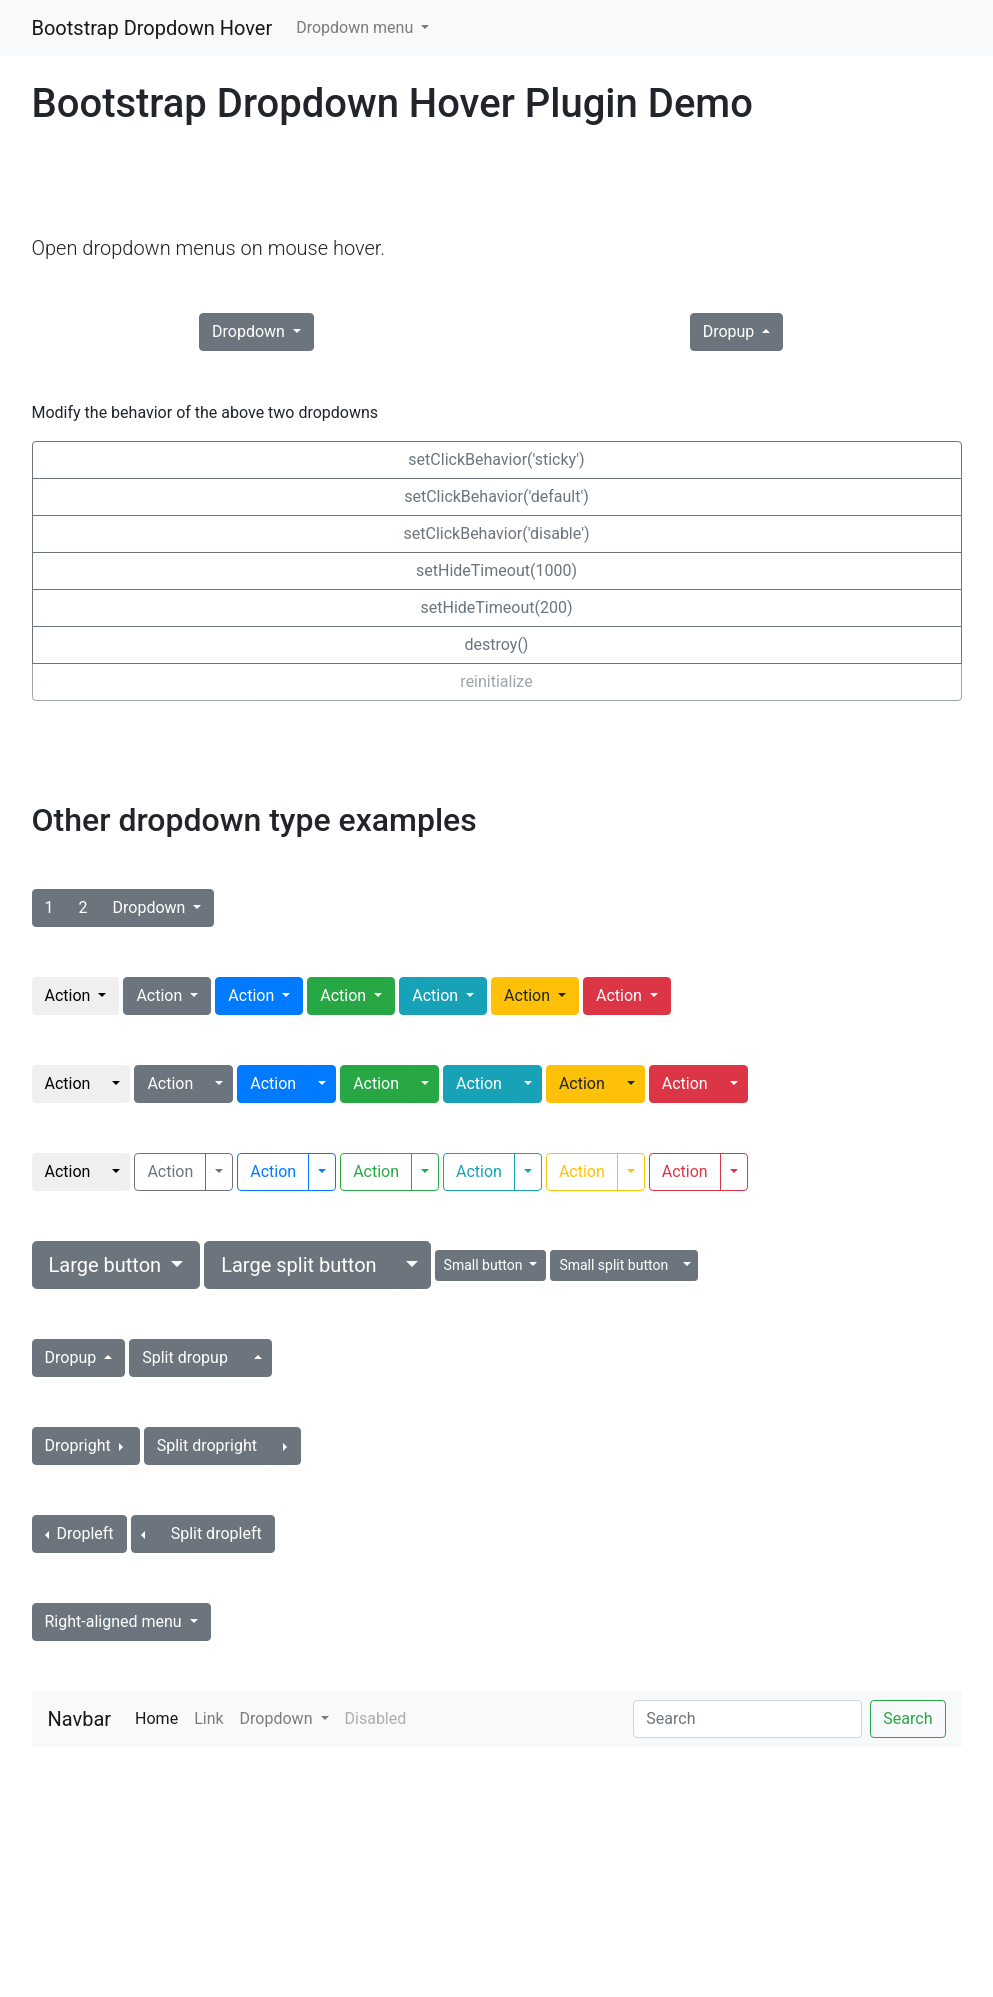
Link (208, 1718)
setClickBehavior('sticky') (496, 459)
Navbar (80, 1719)
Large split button (298, 1265)
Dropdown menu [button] (356, 27)
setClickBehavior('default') (496, 496)
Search (907, 1718)
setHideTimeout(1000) (496, 570)
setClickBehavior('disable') (497, 533)
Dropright (80, 1445)
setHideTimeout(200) (497, 607)
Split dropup (185, 1357)
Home (160, 1717)
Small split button (613, 1265)
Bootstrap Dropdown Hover (152, 28)
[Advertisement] (396, 181)
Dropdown (250, 331)
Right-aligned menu (115, 1621)
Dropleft (83, 1533)
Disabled (376, 1718)
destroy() (497, 644)
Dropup (731, 331)
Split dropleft (216, 1533)
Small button (485, 1265)
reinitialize (496, 681)
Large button (108, 1265)
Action (70, 995)
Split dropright (207, 1445)
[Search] (747, 1719)
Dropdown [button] (278, 1718)
